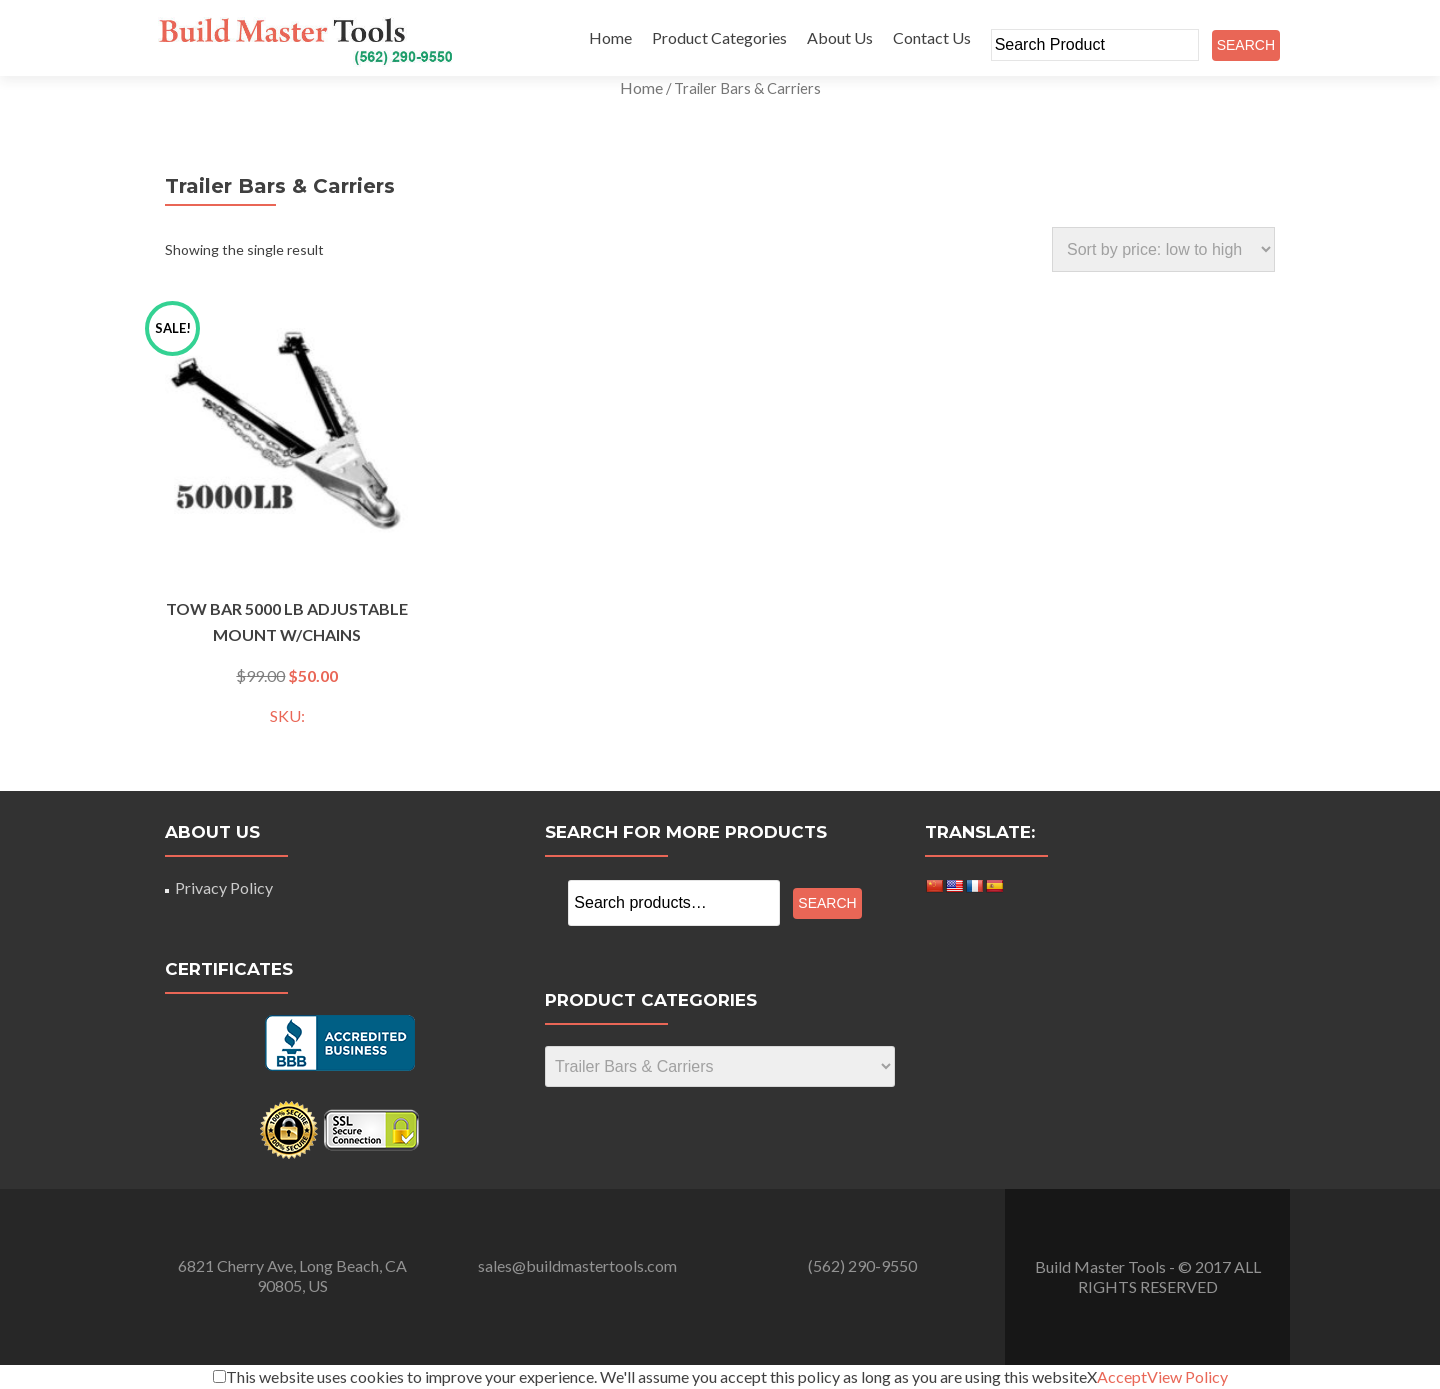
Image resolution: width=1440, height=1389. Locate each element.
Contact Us (932, 37)
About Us (840, 37)
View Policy (1187, 1376)
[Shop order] (1163, 249)
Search (827, 903)
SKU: (287, 526)
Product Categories (719, 37)
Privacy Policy (224, 887)
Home (610, 37)
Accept (1122, 1376)
